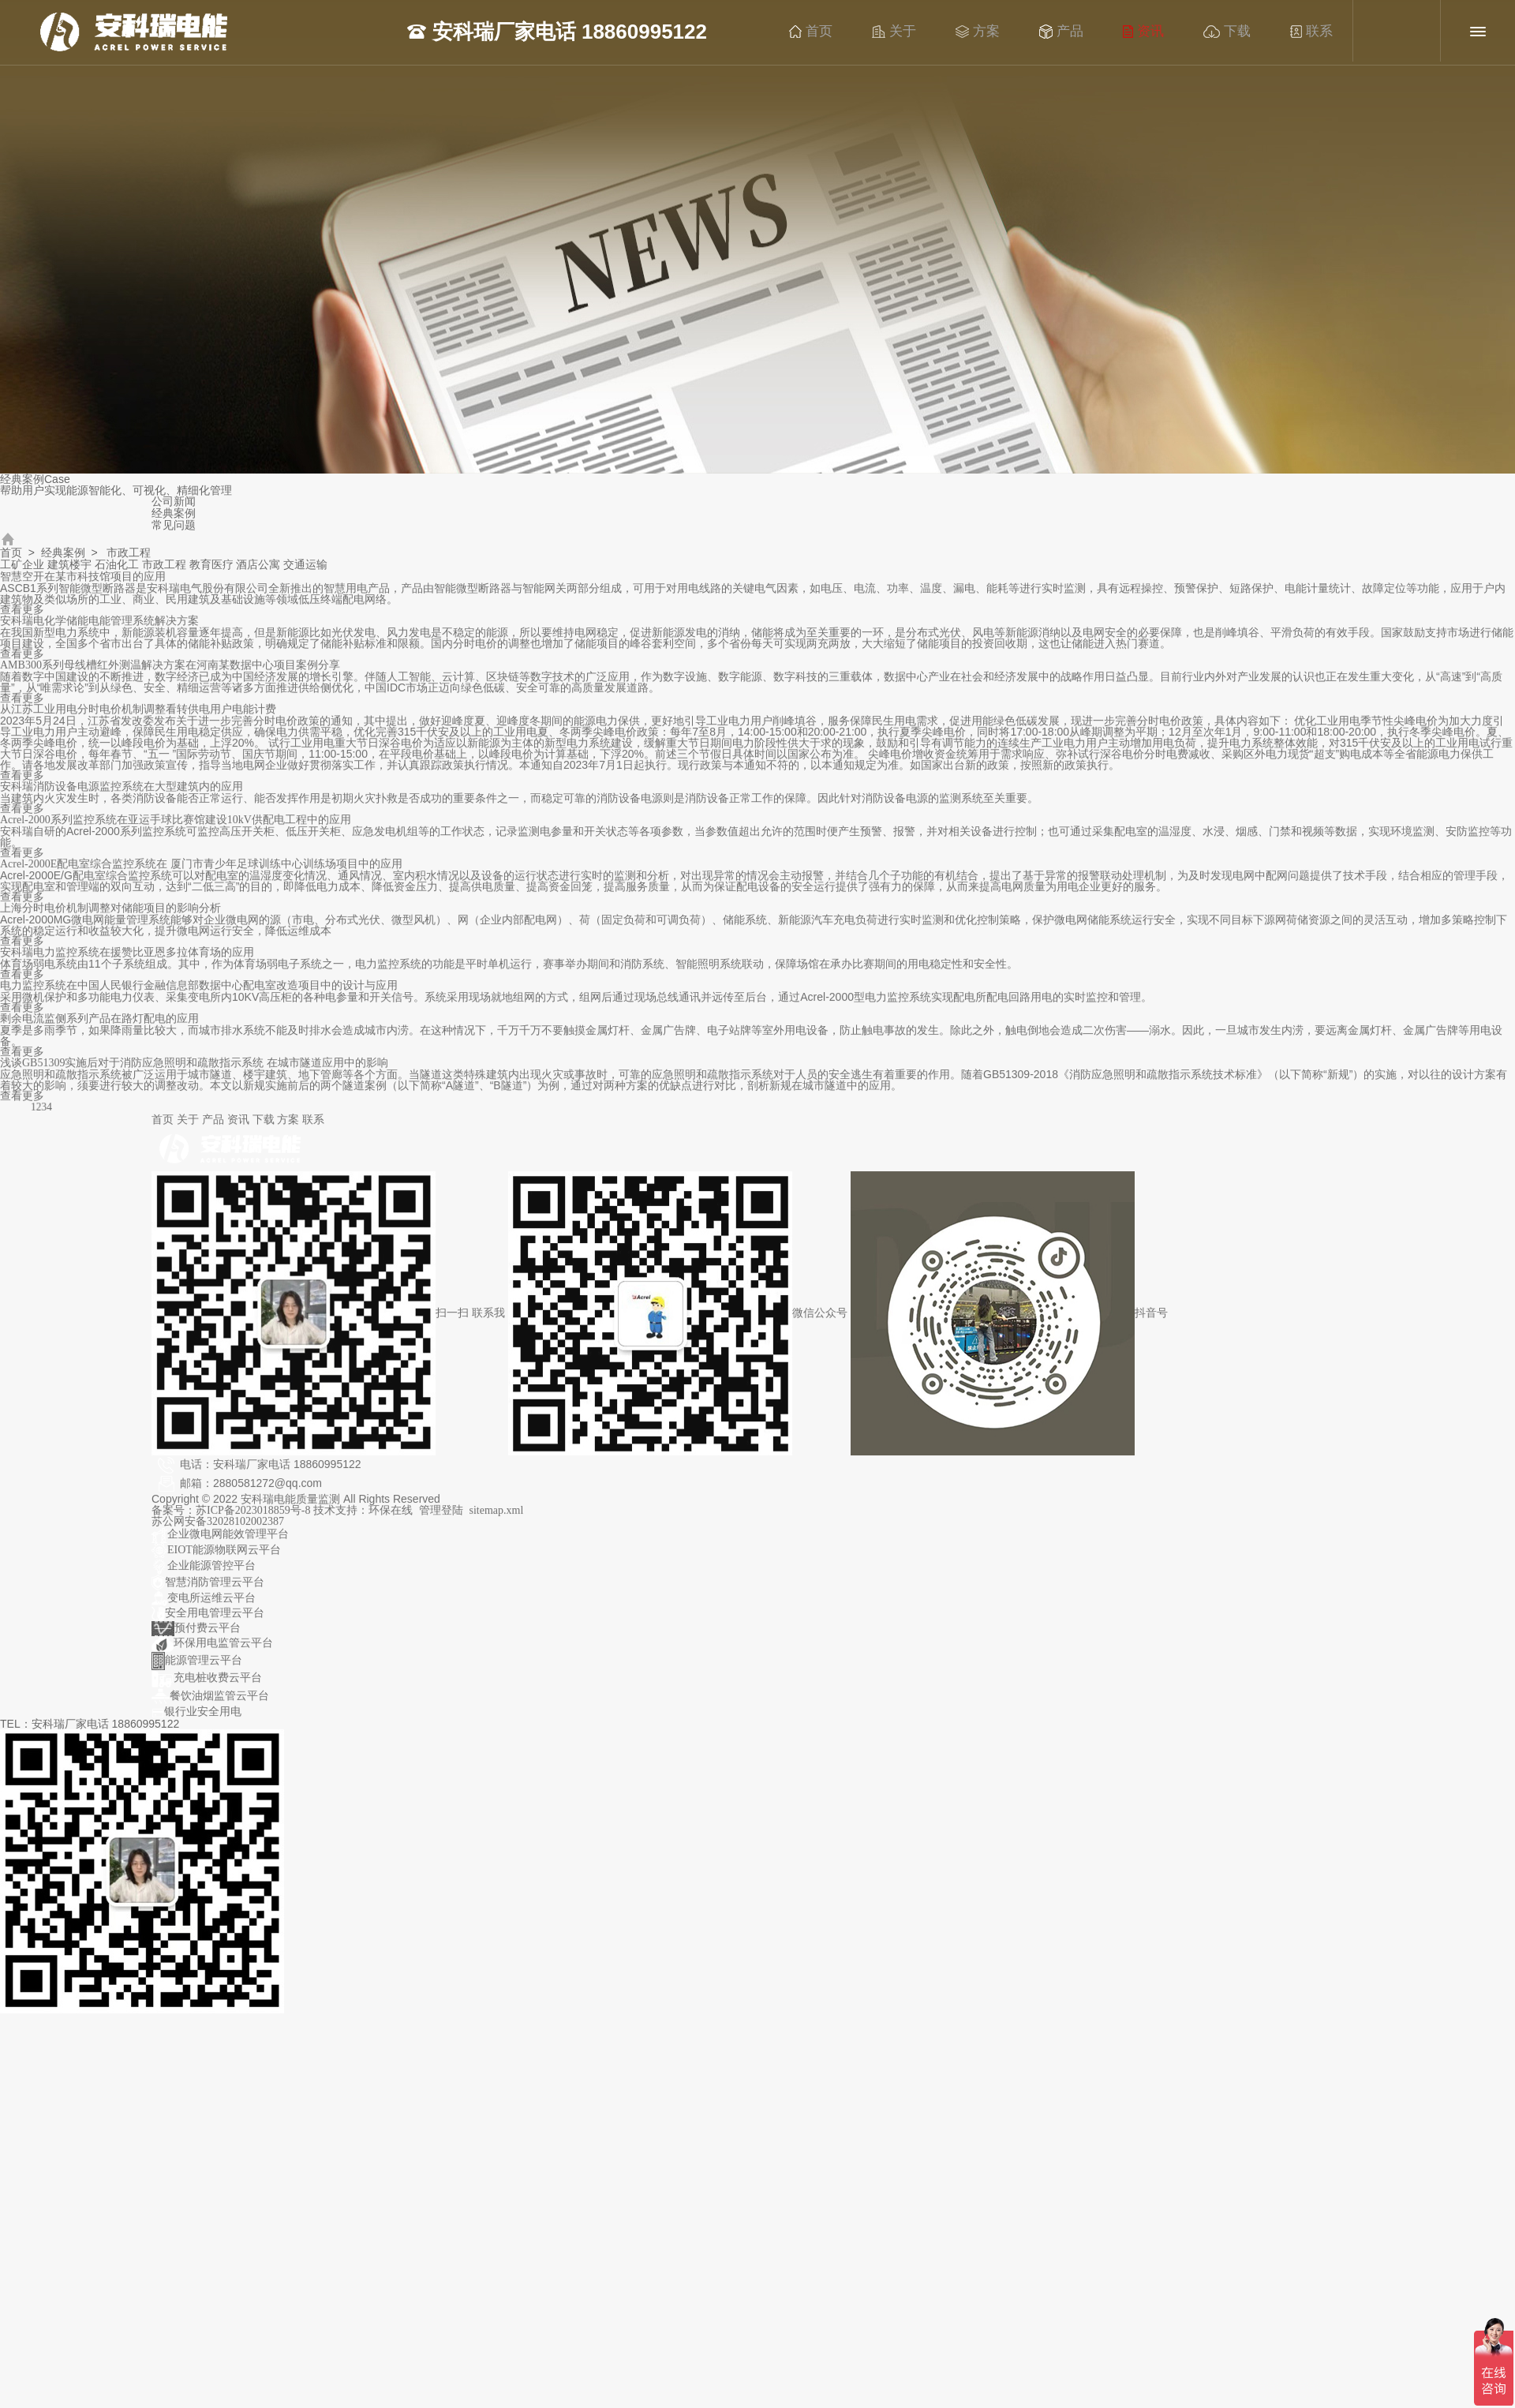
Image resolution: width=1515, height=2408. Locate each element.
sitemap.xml (496, 1519)
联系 (1324, 32)
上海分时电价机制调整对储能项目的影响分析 (110, 917)
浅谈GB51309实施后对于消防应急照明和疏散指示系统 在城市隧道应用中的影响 (194, 1071)
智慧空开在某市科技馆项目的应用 (83, 585)
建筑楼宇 (69, 565)
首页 (823, 32)
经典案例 (174, 513)
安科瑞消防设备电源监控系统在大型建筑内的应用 (121, 795)
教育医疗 (211, 565)
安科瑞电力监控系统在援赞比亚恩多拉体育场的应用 (127, 961)
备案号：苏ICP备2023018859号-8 (232, 1519)
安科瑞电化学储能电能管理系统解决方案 (99, 629)
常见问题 (174, 525)
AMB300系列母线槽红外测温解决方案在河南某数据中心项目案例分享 (170, 674)
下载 (1239, 32)
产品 (1074, 32)
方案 (990, 32)
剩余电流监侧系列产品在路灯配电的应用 (99, 1027)
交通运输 (305, 565)
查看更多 (22, 618)
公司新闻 (174, 501)
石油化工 (117, 565)
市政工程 (164, 565)
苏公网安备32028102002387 (218, 1530)
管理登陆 (441, 1519)
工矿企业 (22, 565)
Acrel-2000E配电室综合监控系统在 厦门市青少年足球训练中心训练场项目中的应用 (201, 872)
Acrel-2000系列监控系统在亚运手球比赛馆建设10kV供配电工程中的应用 (175, 828)
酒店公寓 (258, 565)
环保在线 (390, 1519)
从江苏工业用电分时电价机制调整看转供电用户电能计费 (138, 718)
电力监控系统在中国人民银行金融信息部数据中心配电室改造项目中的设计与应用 (199, 994)
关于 (907, 32)
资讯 (1155, 31)
